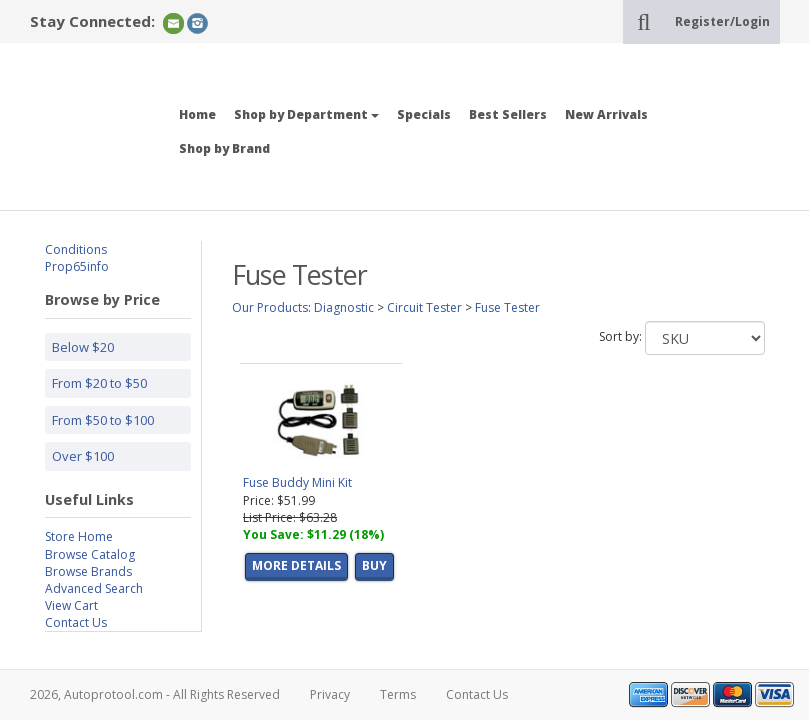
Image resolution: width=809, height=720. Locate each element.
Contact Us (76, 622)
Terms (398, 694)
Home (197, 114)
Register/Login (722, 21)
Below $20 (83, 347)
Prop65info (77, 266)
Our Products (270, 307)
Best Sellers (508, 114)
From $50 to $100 (103, 420)
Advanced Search (94, 588)
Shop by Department (306, 114)
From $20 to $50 (99, 383)
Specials (424, 114)
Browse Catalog (90, 554)
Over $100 (83, 456)
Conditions (76, 249)
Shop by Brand (224, 148)
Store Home (79, 536)
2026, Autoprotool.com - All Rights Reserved (155, 694)
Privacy (330, 694)
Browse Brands (88, 571)
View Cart (71, 605)
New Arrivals (606, 114)
